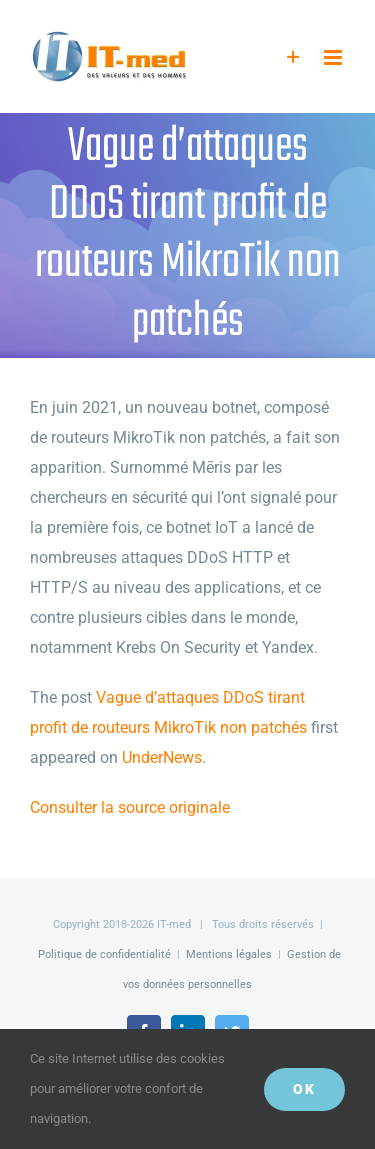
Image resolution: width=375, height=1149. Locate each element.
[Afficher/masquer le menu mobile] (334, 57)
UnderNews (162, 757)
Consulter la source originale (130, 807)
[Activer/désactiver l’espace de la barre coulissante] (293, 57)
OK (304, 1089)
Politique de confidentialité (104, 954)
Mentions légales (229, 954)
